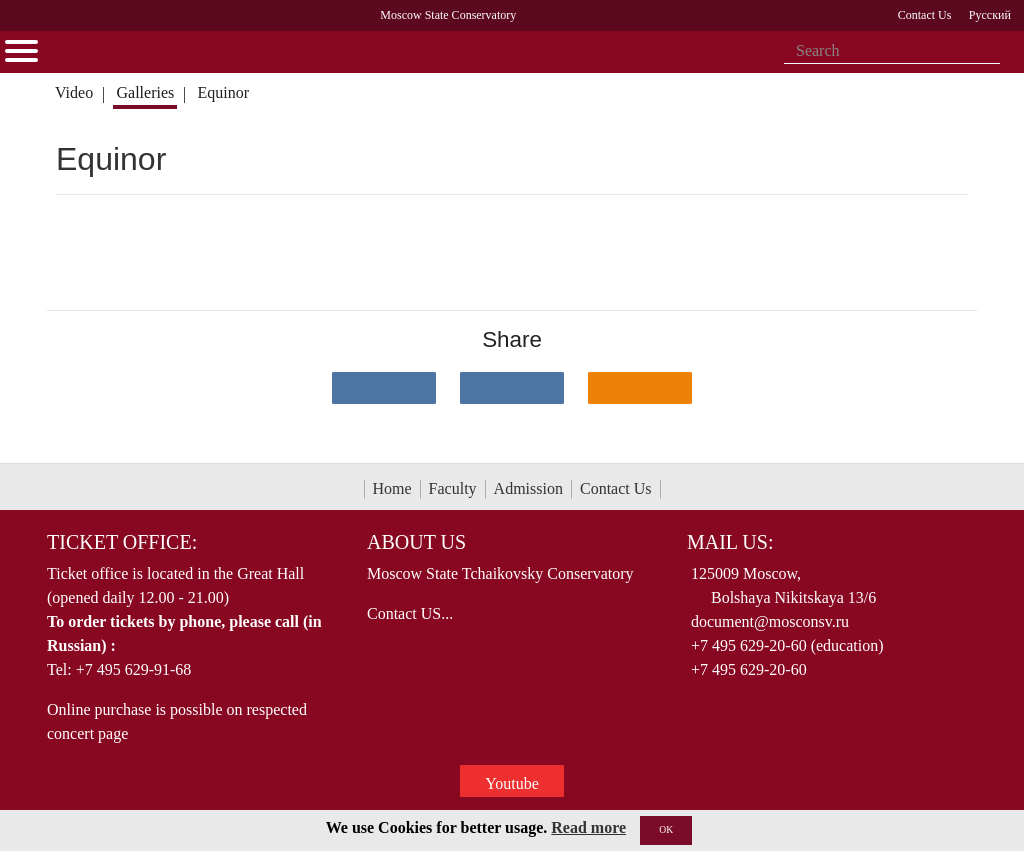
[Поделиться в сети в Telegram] (512, 388)
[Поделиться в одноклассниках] (640, 388)
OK (666, 829)
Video (74, 92)
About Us (416, 542)
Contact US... (410, 613)
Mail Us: (730, 542)
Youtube (512, 783)
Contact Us (616, 488)
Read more (588, 827)
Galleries (145, 92)
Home (392, 488)
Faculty (453, 488)
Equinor (224, 92)
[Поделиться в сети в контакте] (384, 388)
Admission (528, 488)
